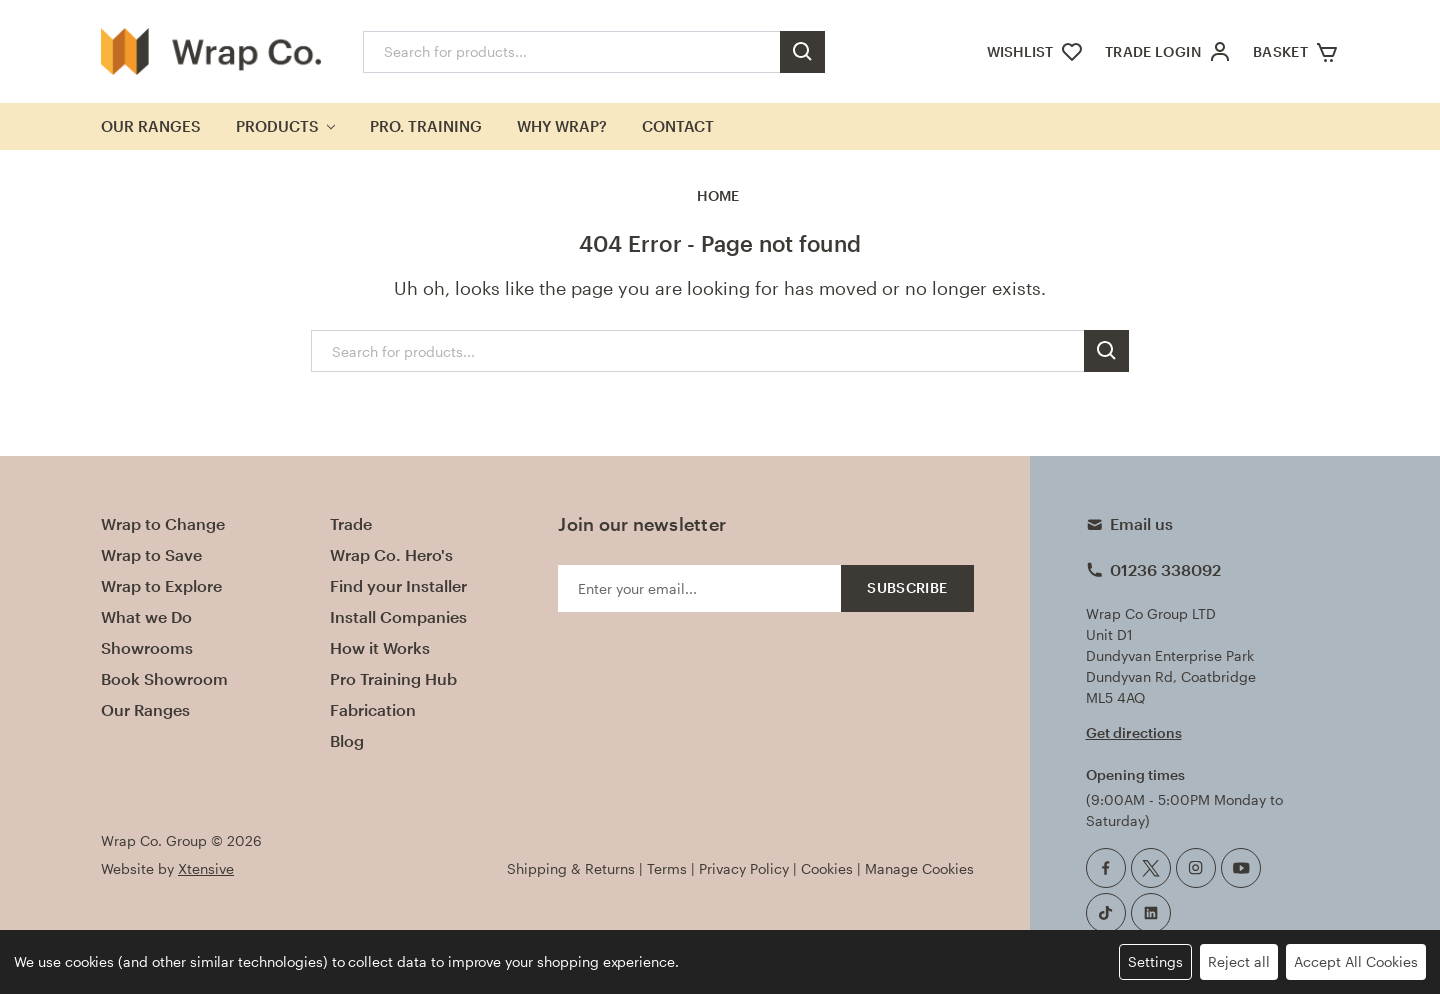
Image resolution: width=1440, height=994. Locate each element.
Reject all (1239, 961)
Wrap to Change (163, 523)
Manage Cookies (919, 868)
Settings (1155, 961)
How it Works (380, 647)
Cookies (827, 868)
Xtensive (206, 868)
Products (285, 126)
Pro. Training (426, 126)
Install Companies (398, 616)
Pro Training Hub (393, 678)
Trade (351, 523)
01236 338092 (1165, 569)
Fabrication (373, 709)
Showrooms (147, 647)
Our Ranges (151, 126)
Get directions (1134, 732)
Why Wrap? (562, 126)
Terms (667, 868)
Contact (678, 126)
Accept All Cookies (1356, 961)
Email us (1141, 523)
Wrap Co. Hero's (391, 554)
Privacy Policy (744, 868)
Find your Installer (398, 585)
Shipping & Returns (571, 868)
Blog (347, 740)
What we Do (146, 616)
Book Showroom (164, 678)
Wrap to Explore (161, 585)
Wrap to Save (151, 554)
